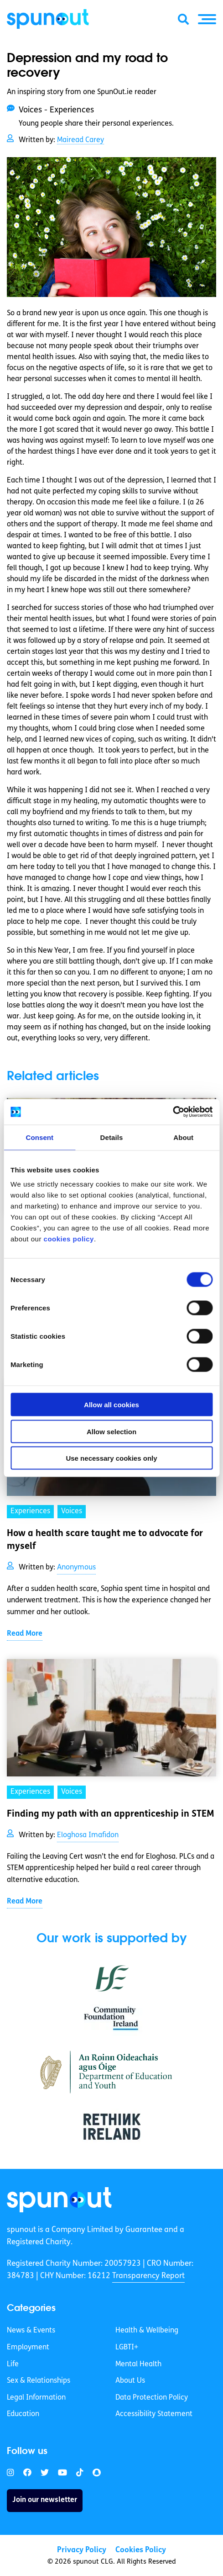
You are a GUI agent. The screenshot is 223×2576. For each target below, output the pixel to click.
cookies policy (69, 1239)
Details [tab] (111, 1137)
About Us (130, 2381)
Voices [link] (71, 1511)
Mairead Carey (80, 140)
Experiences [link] (30, 1511)
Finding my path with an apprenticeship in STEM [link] (110, 1814)
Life (13, 2364)
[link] (59, 2199)
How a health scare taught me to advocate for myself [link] (105, 1540)
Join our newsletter (44, 2500)
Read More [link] (24, 1634)
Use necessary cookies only (111, 1458)
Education (23, 2414)
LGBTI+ (126, 2347)
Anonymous (76, 1567)
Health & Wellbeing (146, 2330)
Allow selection (111, 1431)
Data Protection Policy (151, 2397)
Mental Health (138, 2364)
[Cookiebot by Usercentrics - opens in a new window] (173, 1112)
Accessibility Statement (153, 2414)
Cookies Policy (140, 2550)
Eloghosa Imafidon (88, 1835)
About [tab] (183, 1137)
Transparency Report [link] (148, 2276)
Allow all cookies (111, 1405)
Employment (28, 2347)
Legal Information (36, 2397)
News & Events (31, 2330)
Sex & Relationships (38, 2381)
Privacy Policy (81, 2550)
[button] (207, 19)
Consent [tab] (39, 1137)
